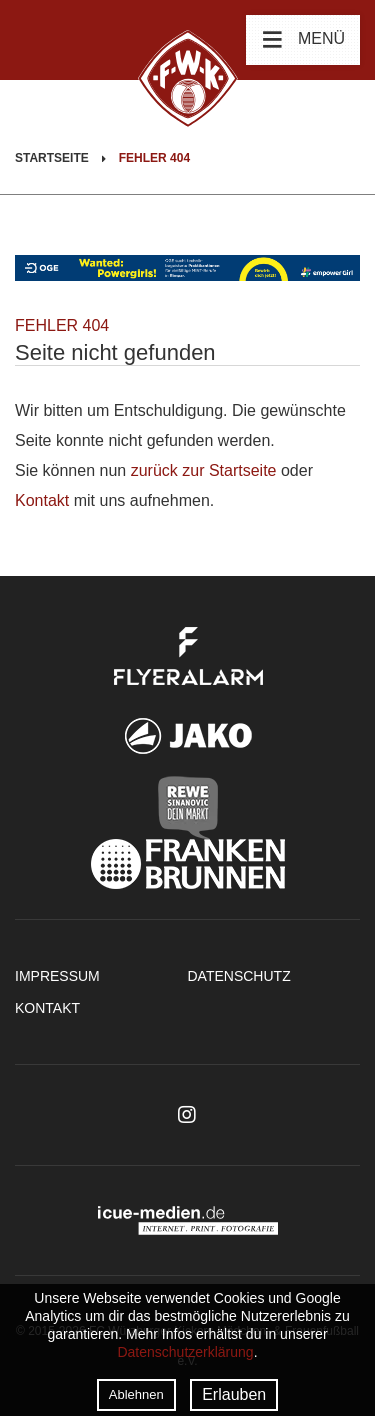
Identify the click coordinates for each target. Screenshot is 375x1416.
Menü (303, 39)
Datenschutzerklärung (185, 1352)
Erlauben (234, 1394)
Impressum (57, 976)
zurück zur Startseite (204, 470)
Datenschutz (239, 976)
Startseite (52, 158)
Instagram (187, 1115)
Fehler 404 (154, 158)
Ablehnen (136, 1394)
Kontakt (42, 500)
